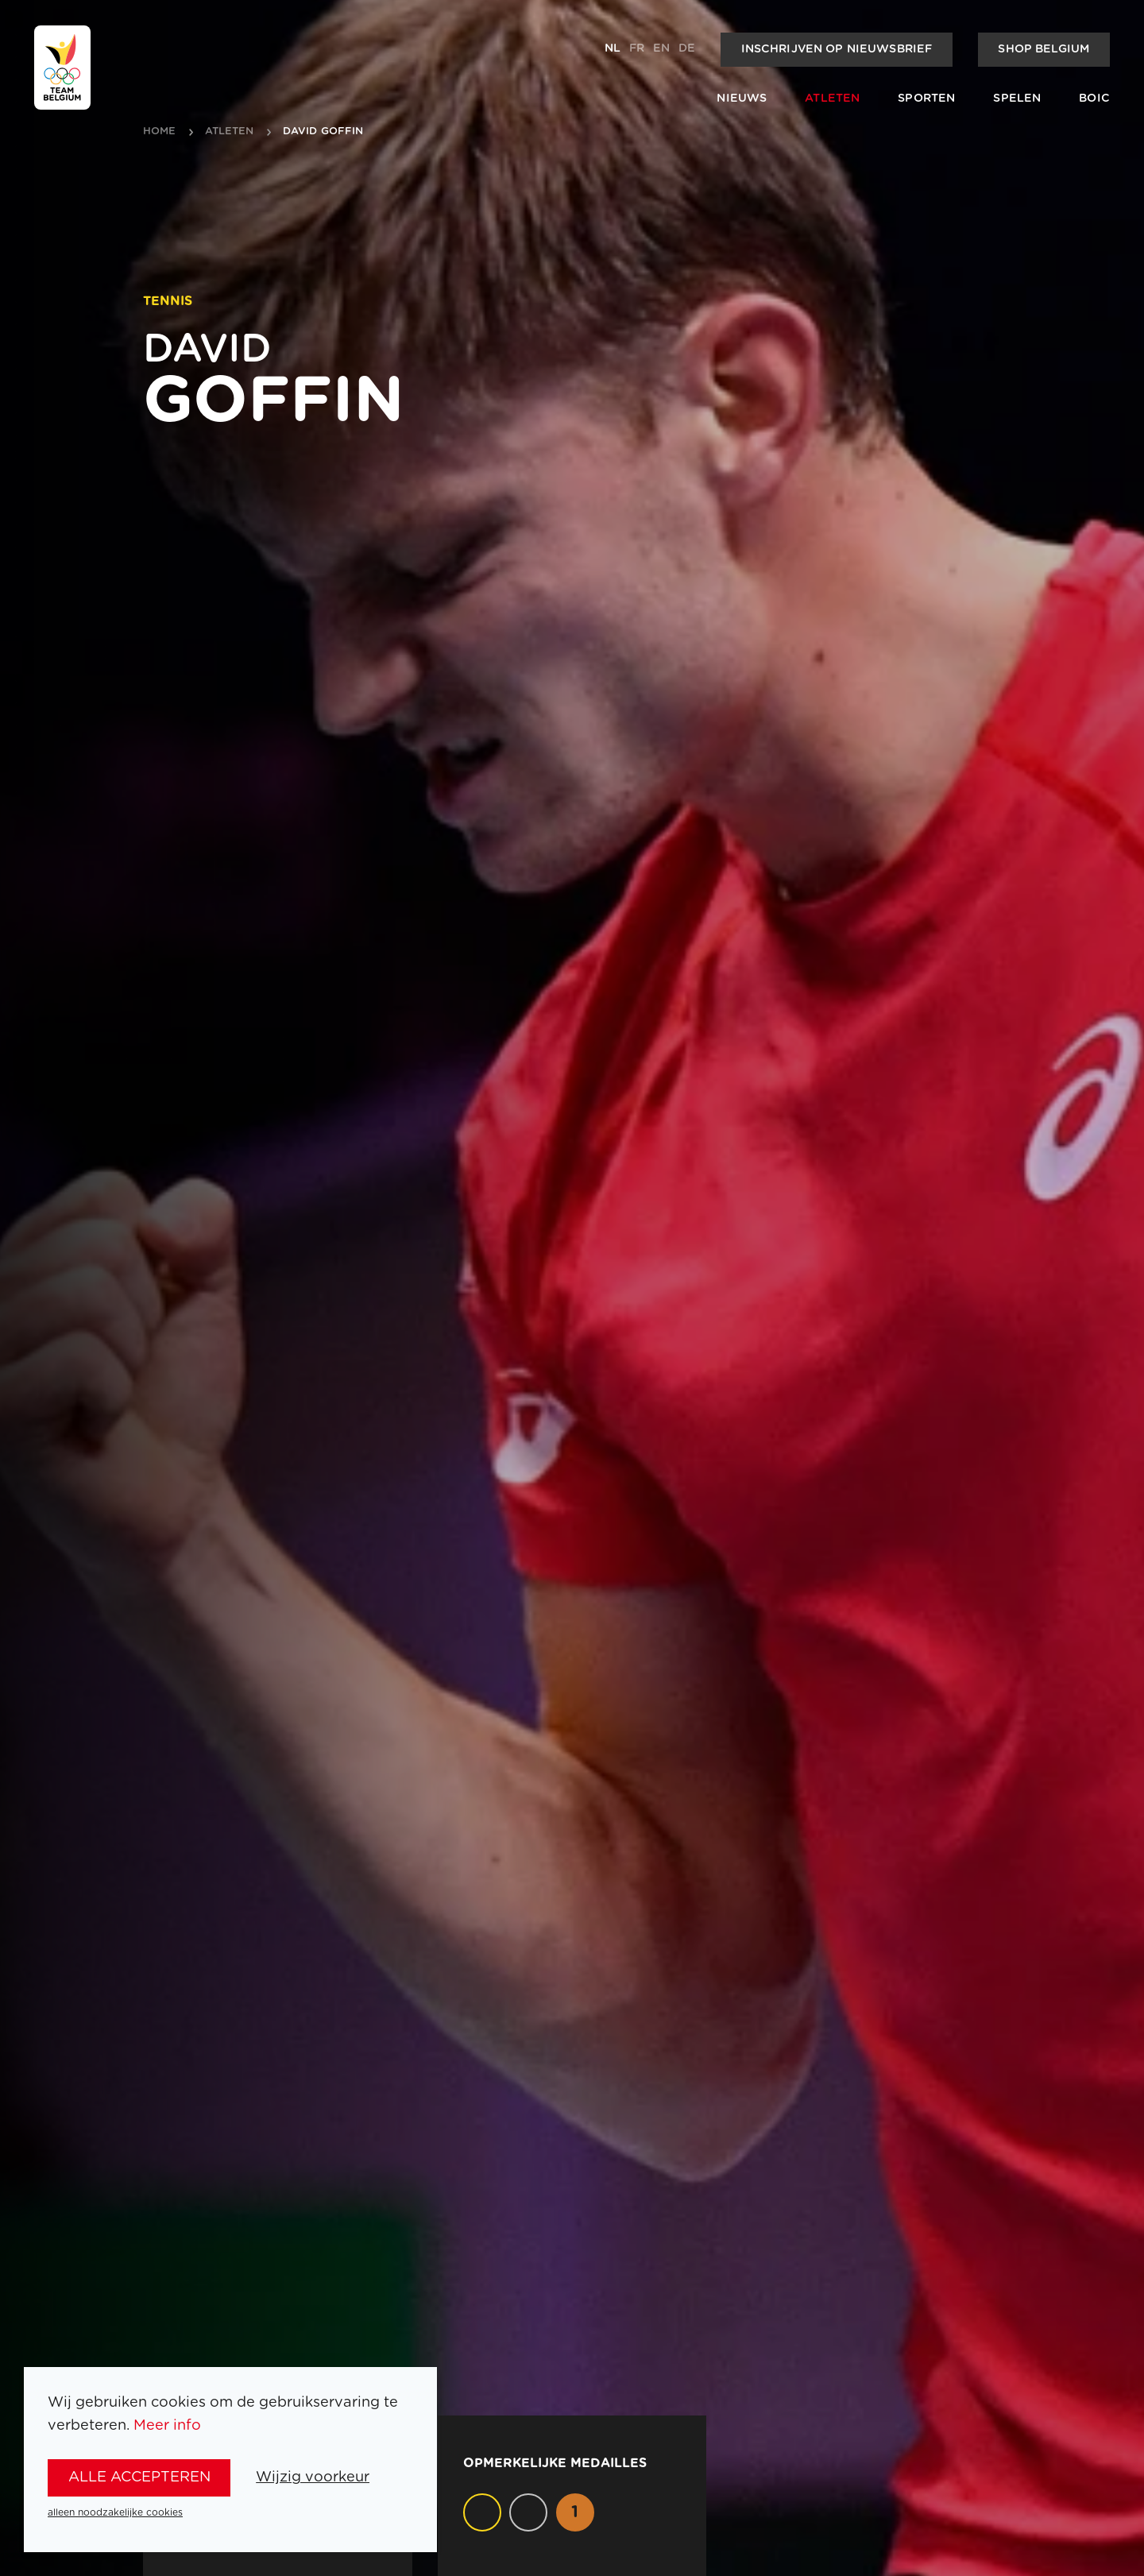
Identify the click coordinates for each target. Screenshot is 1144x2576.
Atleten (832, 98)
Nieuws (742, 98)
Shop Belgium (1043, 49)
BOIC (1094, 98)
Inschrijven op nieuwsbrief (837, 49)
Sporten (926, 98)
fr (636, 48)
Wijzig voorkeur (312, 2477)
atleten (229, 132)
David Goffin (323, 132)
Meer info (167, 2425)
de (686, 48)
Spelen (1017, 98)
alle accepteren (139, 2477)
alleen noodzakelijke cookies (115, 2512)
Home (159, 132)
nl (612, 48)
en (661, 48)
